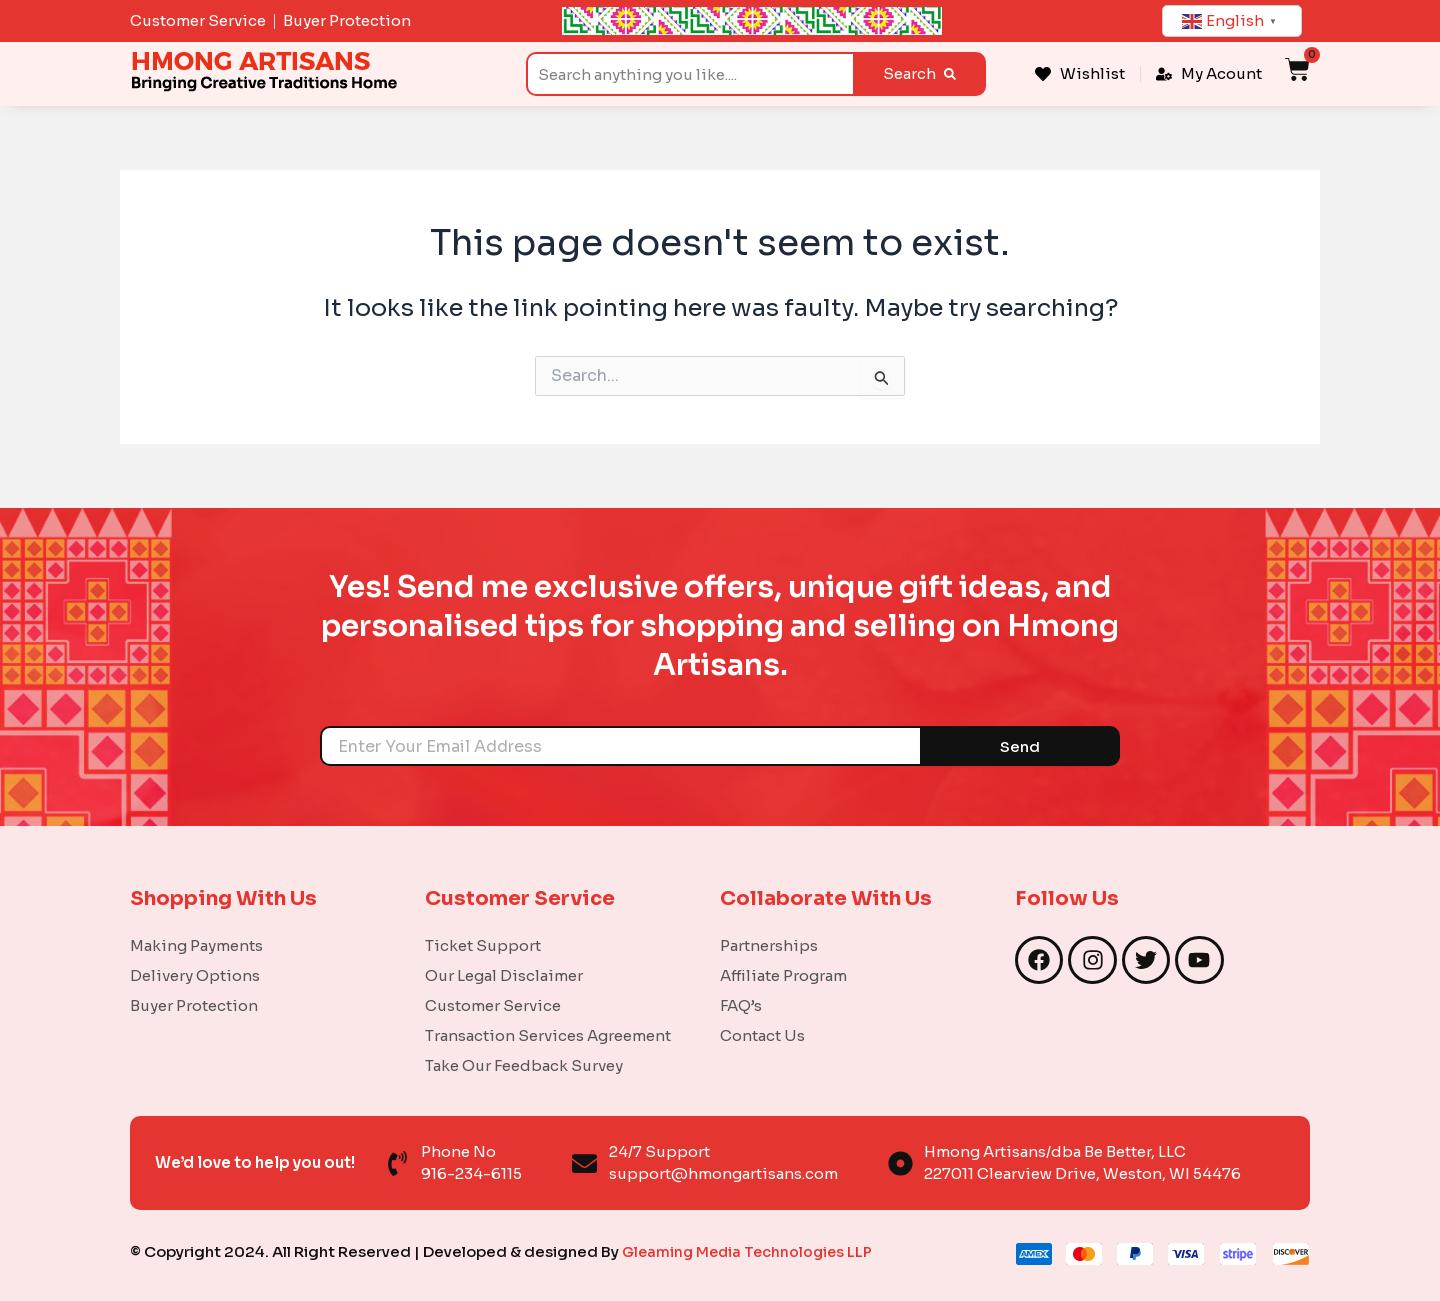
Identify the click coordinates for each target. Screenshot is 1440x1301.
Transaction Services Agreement (548, 1035)
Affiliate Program (783, 975)
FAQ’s (741, 1005)
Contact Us (762, 1035)
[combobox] (689, 74)
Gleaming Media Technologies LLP (751, 1251)
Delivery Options (195, 975)
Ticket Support (483, 945)
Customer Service (493, 1005)
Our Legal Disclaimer (504, 975)
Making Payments (196, 945)
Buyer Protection (194, 1005)
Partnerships (769, 945)
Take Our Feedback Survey (524, 1065)
